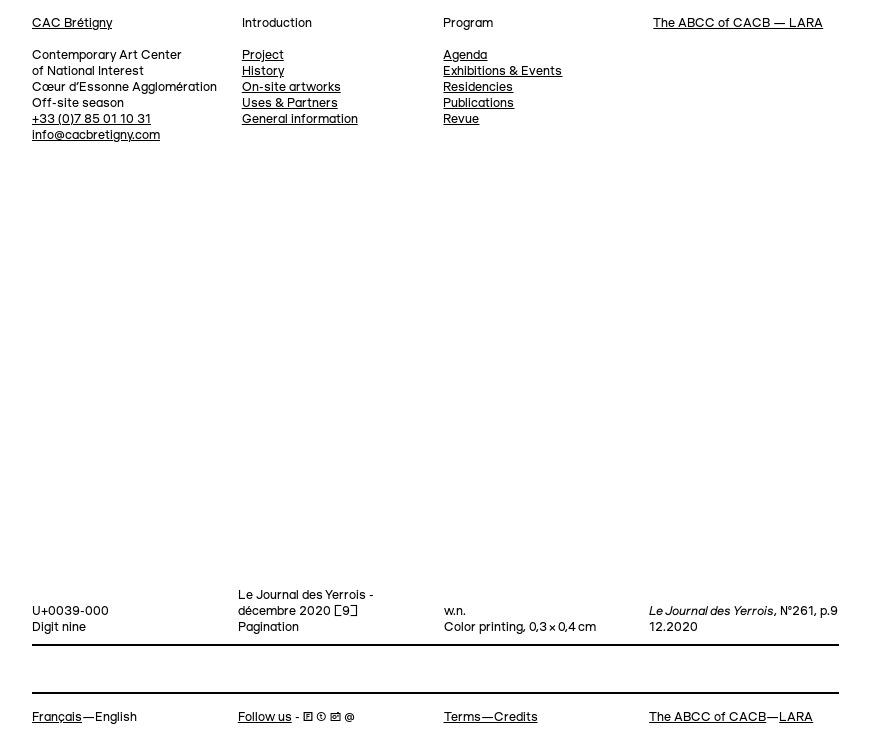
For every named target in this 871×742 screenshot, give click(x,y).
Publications (478, 103)
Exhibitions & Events (502, 71)
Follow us (265, 717)
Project (263, 55)
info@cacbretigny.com (96, 135)
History (263, 71)
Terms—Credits (491, 717)
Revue (461, 119)
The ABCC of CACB (707, 717)
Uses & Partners (290, 103)
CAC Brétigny (72, 23)
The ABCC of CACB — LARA (738, 23)
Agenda (465, 55)
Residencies (478, 87)
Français (57, 717)
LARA (796, 717)
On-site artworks (291, 87)
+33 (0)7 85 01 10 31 (91, 119)
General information (300, 119)
